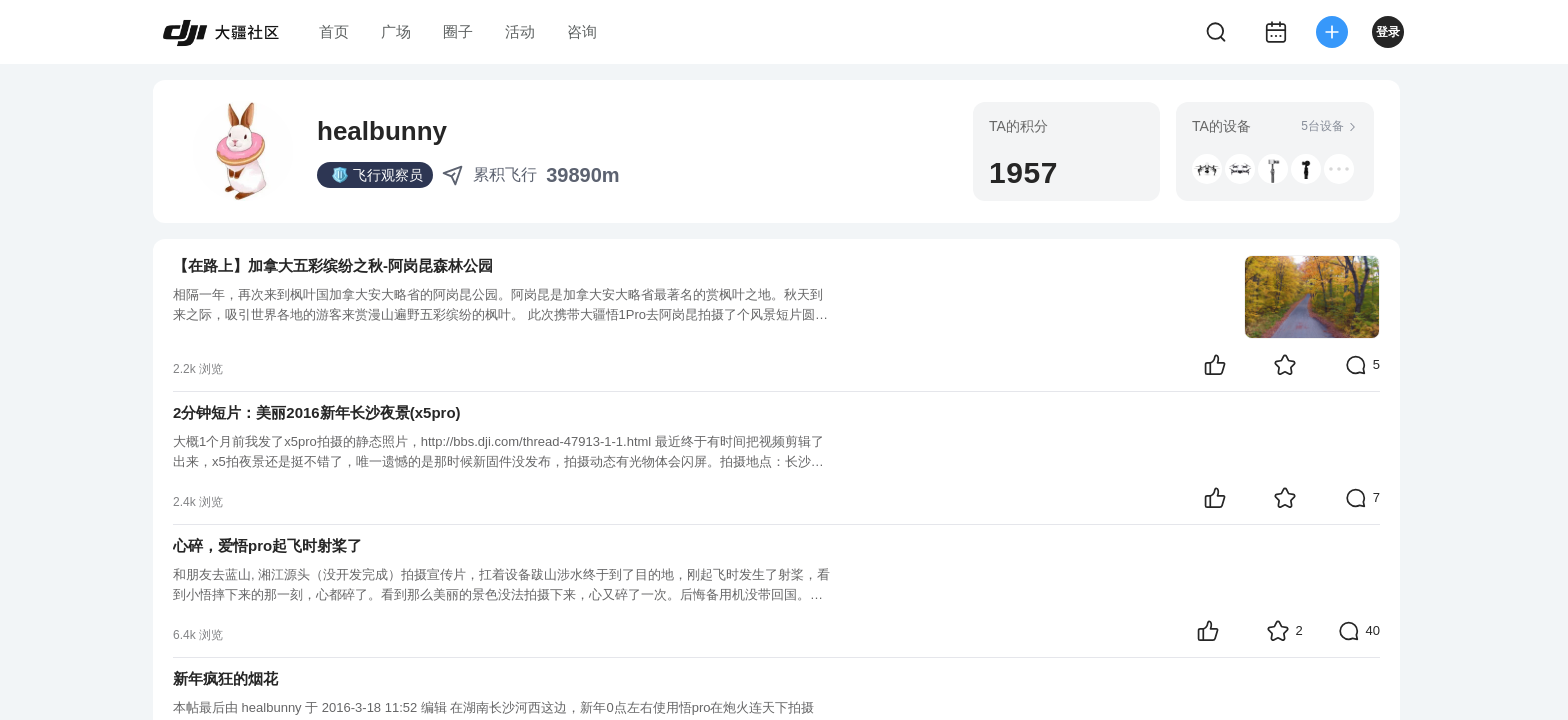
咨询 (582, 31)
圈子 (458, 31)
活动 (520, 31)
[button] (1207, 169)
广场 (396, 31)
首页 (334, 31)
